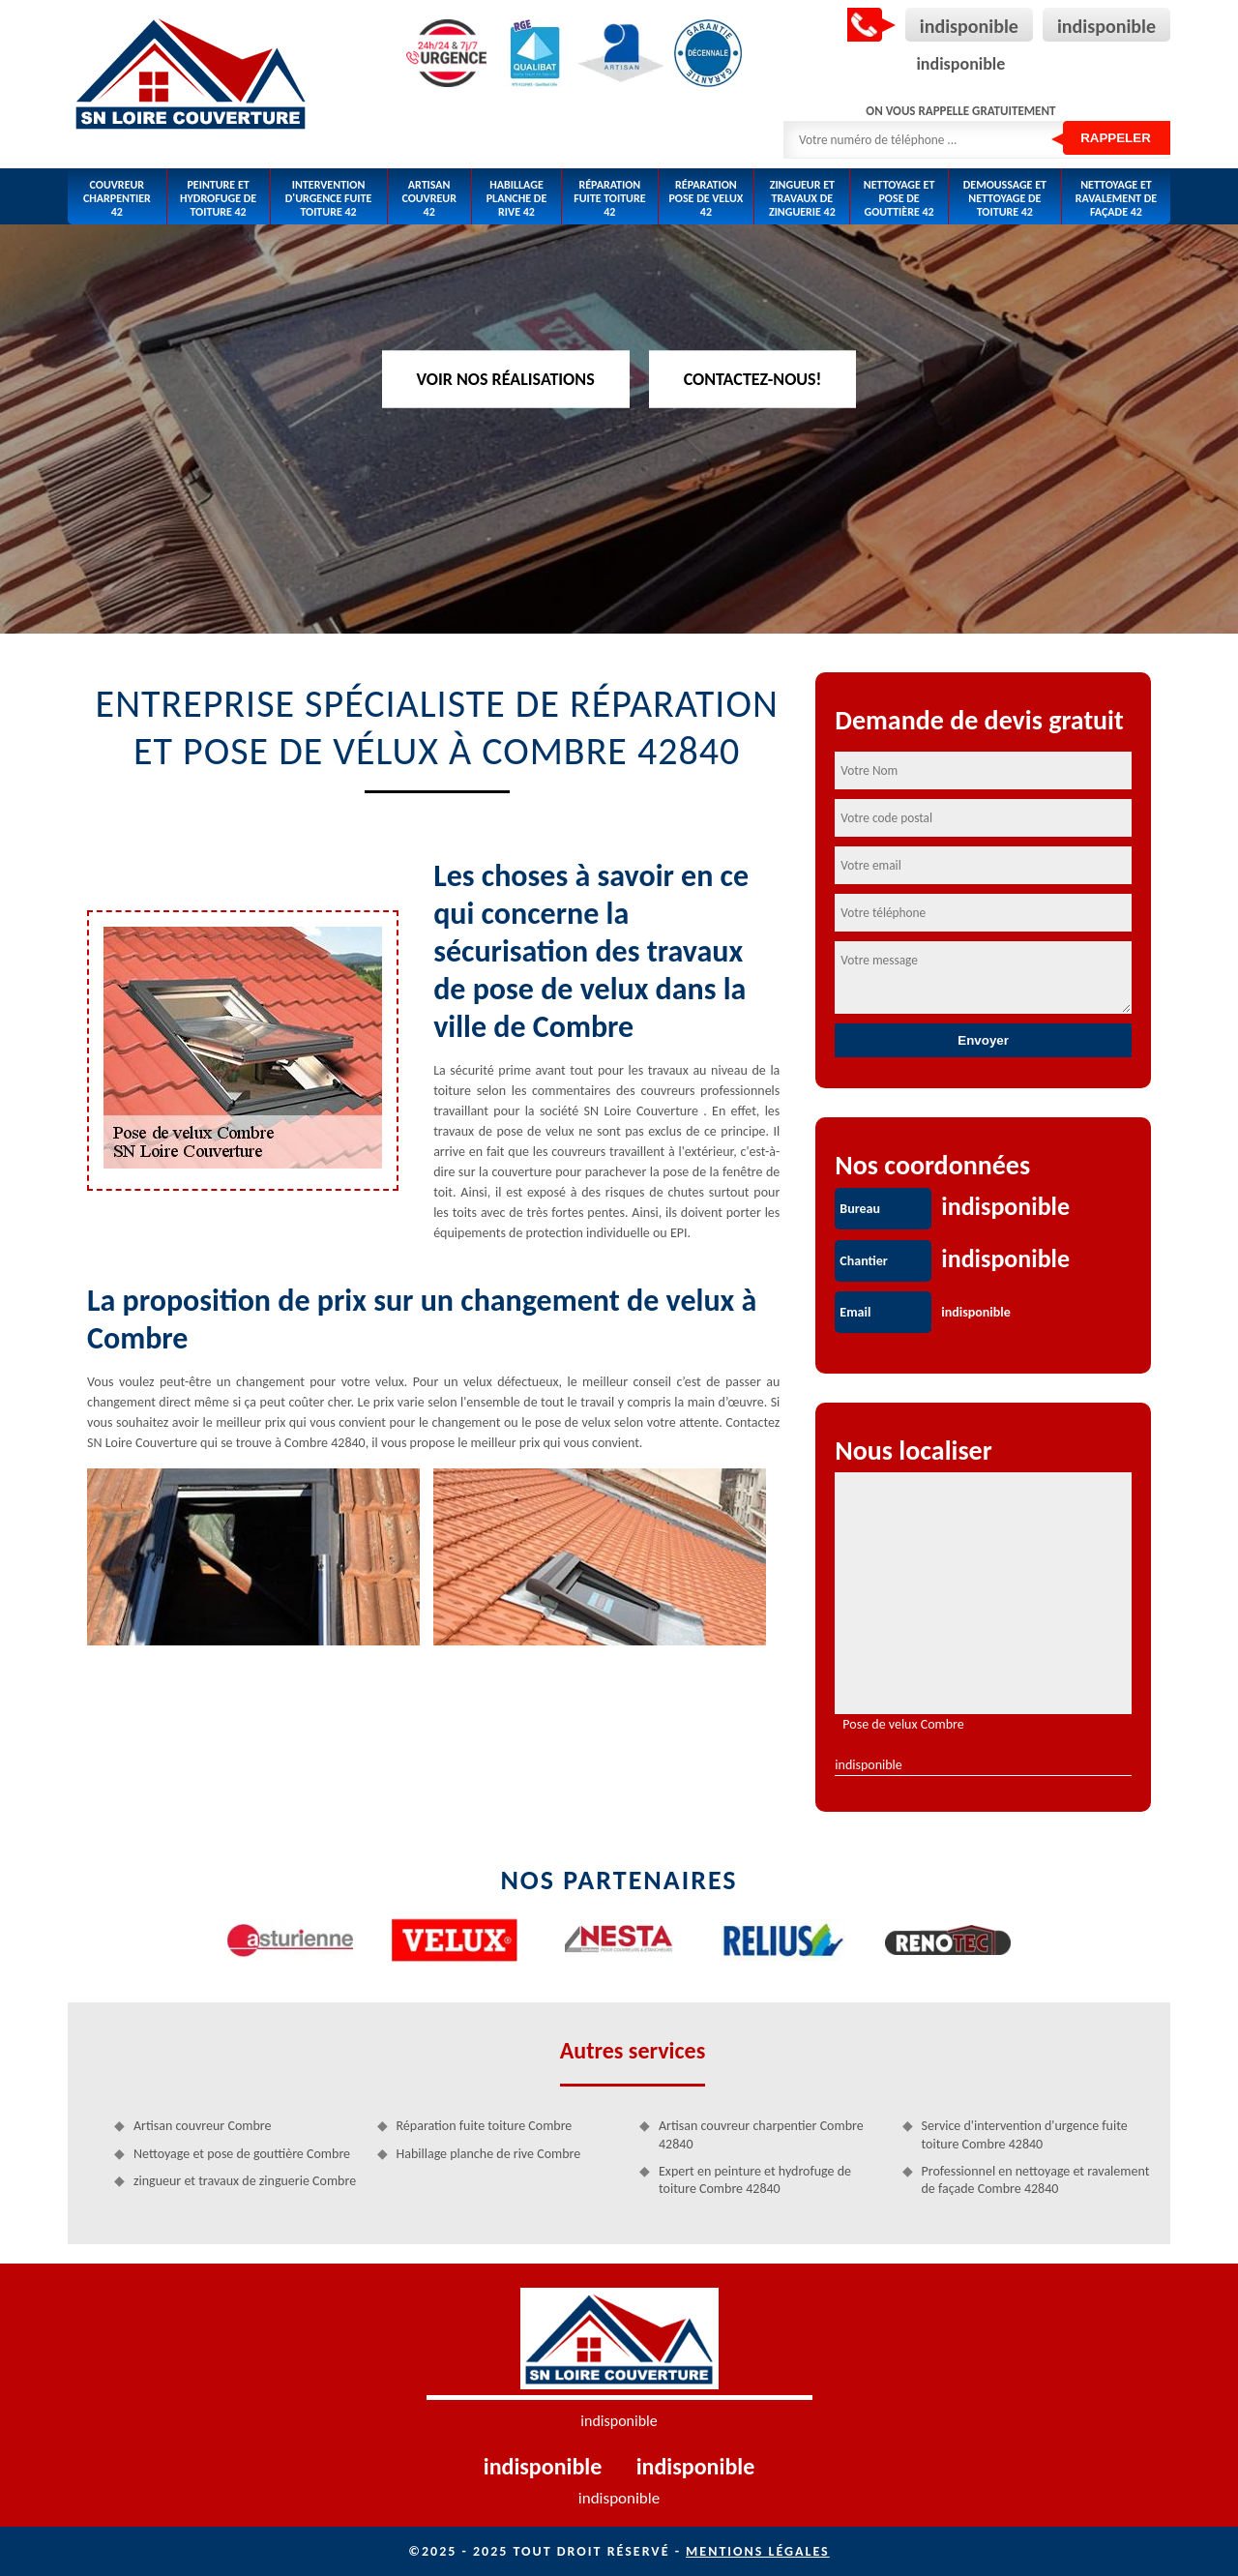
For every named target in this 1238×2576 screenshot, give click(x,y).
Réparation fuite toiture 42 (609, 199)
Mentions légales (758, 2551)
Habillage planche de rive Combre (489, 2154)
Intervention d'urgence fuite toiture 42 (328, 199)
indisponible (969, 26)
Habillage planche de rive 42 (516, 199)
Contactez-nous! (753, 378)
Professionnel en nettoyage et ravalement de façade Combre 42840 (1036, 2180)
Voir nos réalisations (506, 378)
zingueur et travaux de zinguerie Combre (244, 2181)
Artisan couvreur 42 (429, 199)
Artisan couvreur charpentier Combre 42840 (761, 2134)
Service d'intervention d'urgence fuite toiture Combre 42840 (1025, 2134)
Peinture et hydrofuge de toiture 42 (218, 199)
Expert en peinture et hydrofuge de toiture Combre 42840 (755, 2180)
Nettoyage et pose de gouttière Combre (241, 2154)
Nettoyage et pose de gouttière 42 (899, 199)
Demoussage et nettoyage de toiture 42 (1004, 199)
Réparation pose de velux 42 (705, 199)
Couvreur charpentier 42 (117, 199)
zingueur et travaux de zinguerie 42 (802, 199)
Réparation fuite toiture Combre (485, 2125)
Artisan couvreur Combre (202, 2125)
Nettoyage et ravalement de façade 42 (1116, 199)
